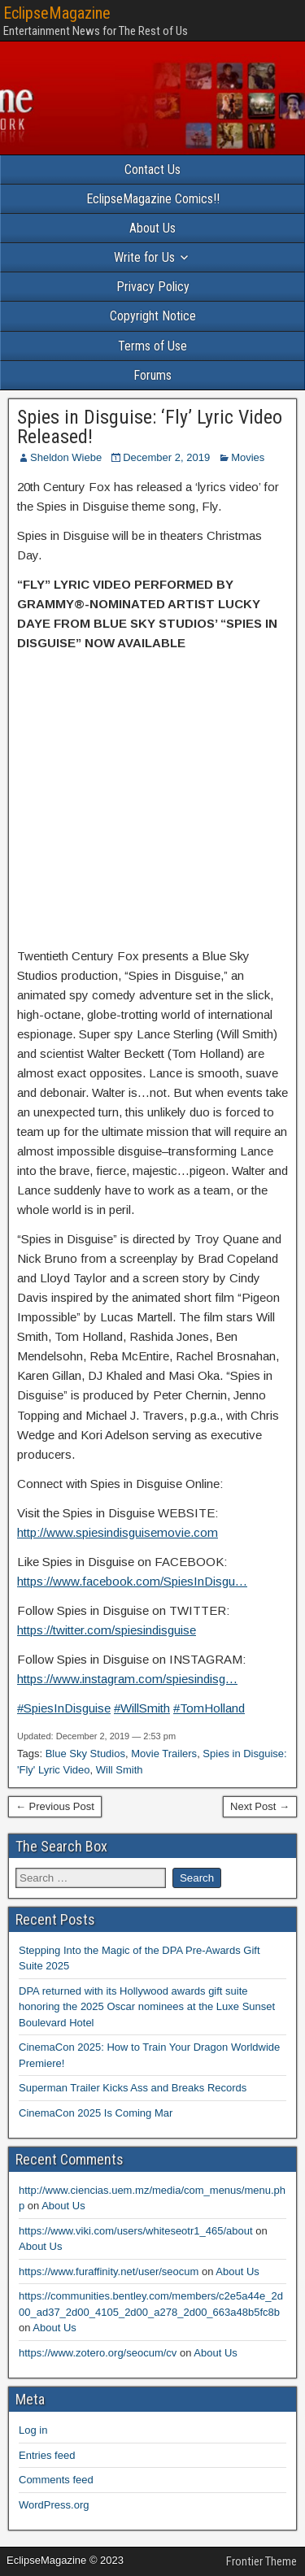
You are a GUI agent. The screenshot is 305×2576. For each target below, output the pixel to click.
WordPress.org (54, 2505)
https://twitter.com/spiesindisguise (106, 1630)
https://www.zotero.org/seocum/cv (97, 2353)
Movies (247, 457)
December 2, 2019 (166, 457)
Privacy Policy (153, 286)
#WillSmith (142, 1708)
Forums (152, 375)
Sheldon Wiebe (66, 457)
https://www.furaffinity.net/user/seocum (108, 2271)
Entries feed (47, 2455)
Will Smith (119, 1770)
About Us (152, 228)
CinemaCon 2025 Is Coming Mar (95, 2113)
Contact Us (152, 169)
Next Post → (260, 1806)
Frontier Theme (261, 2561)
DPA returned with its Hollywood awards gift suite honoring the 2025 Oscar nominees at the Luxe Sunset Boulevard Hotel (147, 2007)
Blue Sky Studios (85, 1753)
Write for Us (144, 257)
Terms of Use (152, 346)
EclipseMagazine (57, 13)
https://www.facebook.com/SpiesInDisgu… (132, 1581)
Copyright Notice (153, 316)
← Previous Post (54, 1806)
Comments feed (56, 2480)
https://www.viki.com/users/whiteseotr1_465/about (136, 2231)
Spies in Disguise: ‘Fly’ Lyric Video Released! (149, 427)
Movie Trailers (164, 1753)
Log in (33, 2430)
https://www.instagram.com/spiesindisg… (127, 1679)
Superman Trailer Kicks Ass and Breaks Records (132, 2088)
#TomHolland (209, 1708)
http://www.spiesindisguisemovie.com (117, 1532)
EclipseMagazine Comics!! (153, 199)
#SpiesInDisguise (64, 1708)
